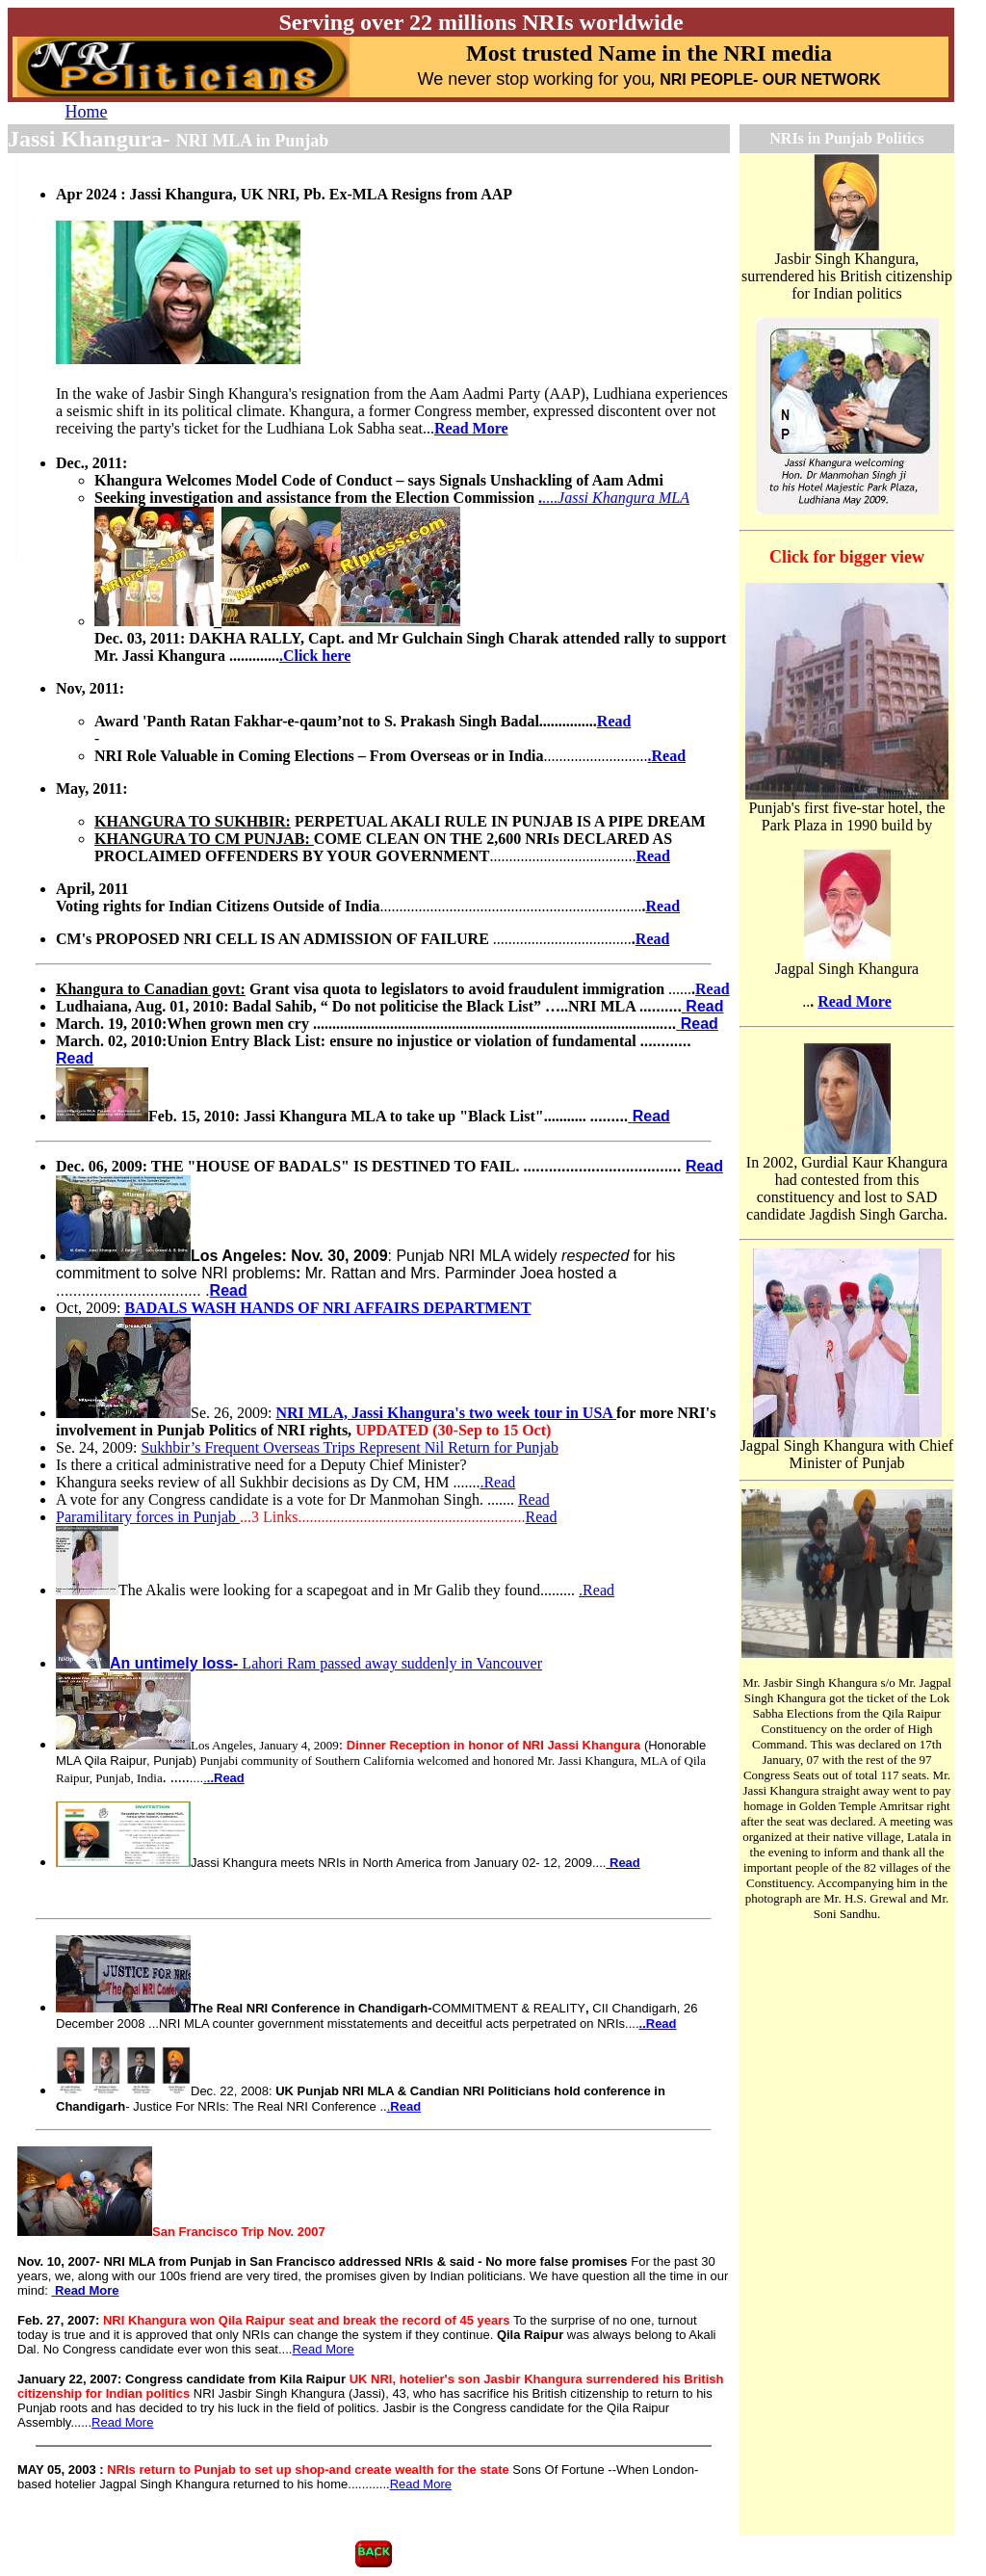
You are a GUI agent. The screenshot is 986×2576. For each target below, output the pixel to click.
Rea (610, 721)
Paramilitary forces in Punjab (148, 1517)
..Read (658, 2023)
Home (86, 111)
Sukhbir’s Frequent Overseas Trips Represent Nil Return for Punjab (349, 1447)
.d (667, 756)
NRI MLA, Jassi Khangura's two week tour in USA (445, 1413)
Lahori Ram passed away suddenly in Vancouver (299, 1663)
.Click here (314, 655)
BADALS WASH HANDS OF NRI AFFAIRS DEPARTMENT (328, 1308)
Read (653, 856)
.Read (497, 1482)
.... (615, 497)
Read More (471, 428)
